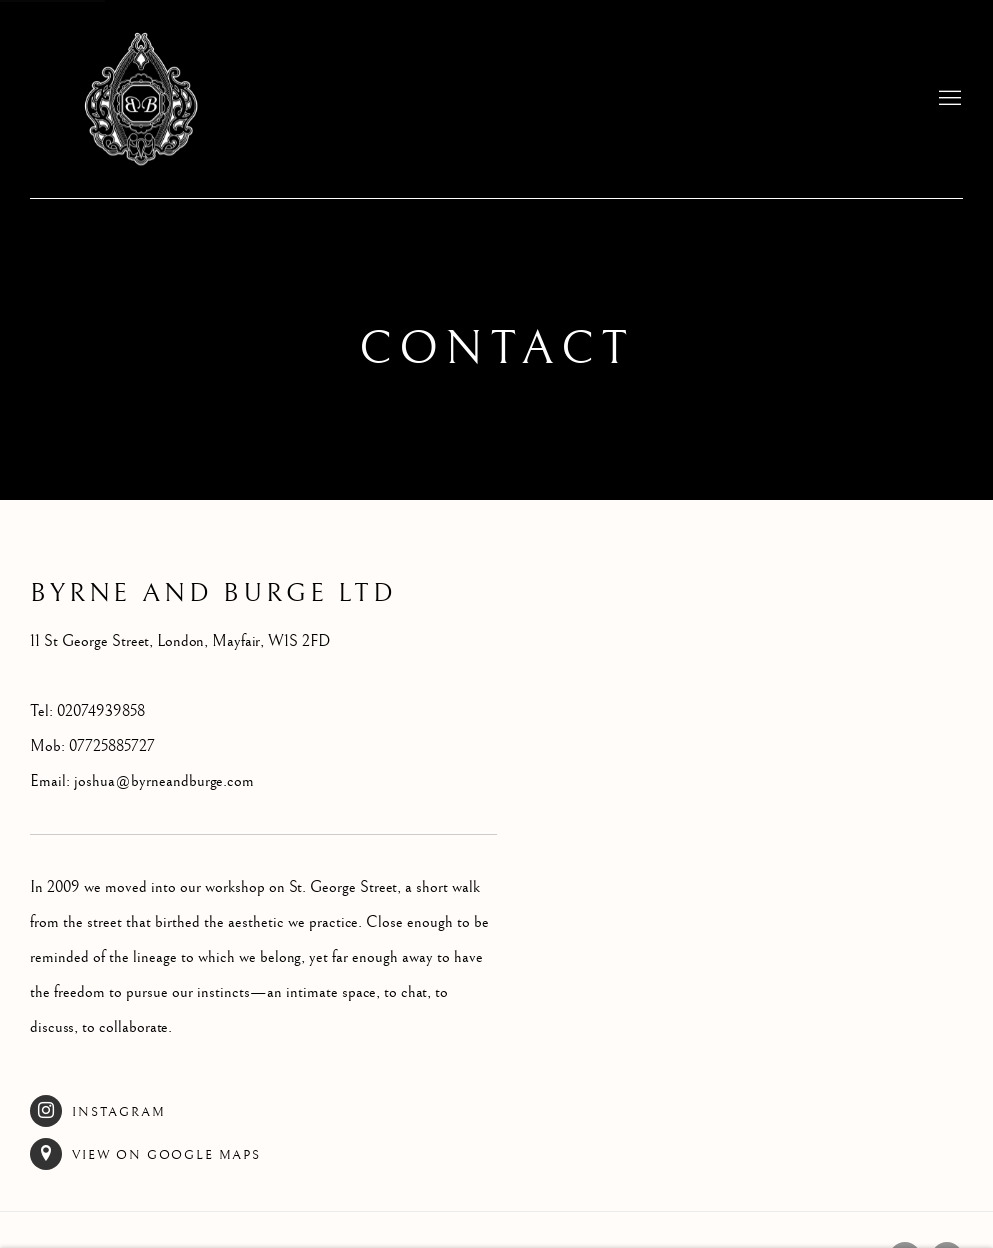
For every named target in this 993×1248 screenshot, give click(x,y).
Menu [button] (948, 99)
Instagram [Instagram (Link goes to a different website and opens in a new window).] (98, 1111)
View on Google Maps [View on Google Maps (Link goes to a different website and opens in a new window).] (145, 1154)
